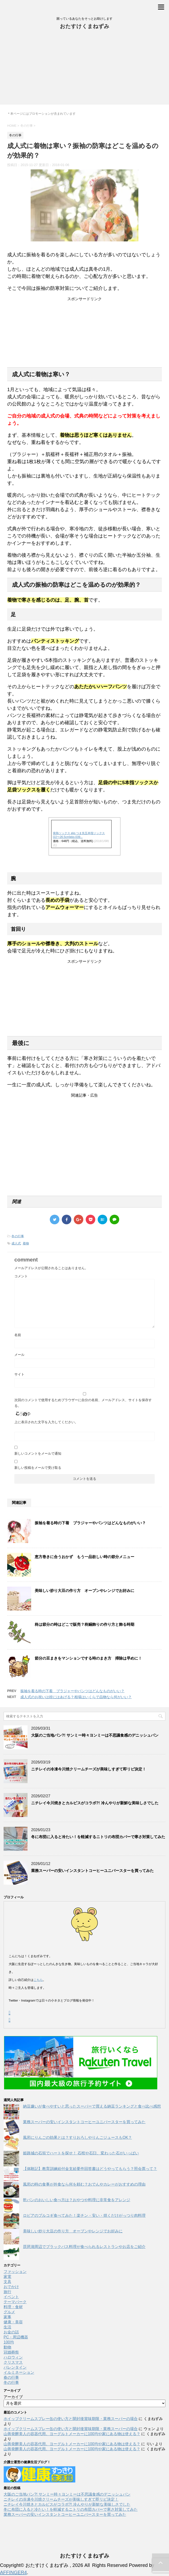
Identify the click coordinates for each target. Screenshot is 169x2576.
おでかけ (11, 2287)
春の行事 (11, 2377)
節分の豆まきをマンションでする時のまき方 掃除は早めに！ (88, 1658)
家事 (7, 2317)
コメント (21, 1276)
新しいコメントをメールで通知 (37, 1453)
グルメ (9, 2312)
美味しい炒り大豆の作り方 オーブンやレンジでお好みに (84, 1591)
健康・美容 (13, 2322)
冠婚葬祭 (11, 2352)
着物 (26, 1243)
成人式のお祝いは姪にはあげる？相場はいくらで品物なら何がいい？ (76, 1697)
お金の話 (11, 2332)
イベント (11, 2297)
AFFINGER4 (13, 2572)
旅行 (7, 2292)
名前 (17, 1335)
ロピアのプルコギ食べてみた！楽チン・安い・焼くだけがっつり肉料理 (84, 2215)
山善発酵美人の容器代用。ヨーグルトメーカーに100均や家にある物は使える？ (72, 2434)
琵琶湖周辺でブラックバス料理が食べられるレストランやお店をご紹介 (84, 2247)
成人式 (16, 1243)
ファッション (15, 2272)
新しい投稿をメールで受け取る (37, 1468)
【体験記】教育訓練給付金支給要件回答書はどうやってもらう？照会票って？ (90, 2169)
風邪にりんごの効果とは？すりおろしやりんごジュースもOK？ (77, 2137)
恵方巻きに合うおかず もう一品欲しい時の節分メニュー (84, 1557)
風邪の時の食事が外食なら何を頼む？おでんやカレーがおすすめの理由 (84, 2184)
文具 (7, 2282)
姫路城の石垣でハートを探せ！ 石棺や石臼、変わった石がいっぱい (81, 2153)
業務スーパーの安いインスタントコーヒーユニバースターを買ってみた (92, 1871)
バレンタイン (15, 2367)
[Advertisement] (84, 68)
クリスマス (13, 2362)
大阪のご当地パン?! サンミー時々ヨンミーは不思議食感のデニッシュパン (94, 1735)
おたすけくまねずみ (84, 26)
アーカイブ (13, 2397)
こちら (38, 1980)
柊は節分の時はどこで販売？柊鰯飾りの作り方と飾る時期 (84, 1624)
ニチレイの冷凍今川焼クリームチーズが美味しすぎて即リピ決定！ (88, 1769)
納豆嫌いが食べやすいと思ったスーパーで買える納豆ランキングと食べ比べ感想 (92, 2106)
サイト (19, 1374)
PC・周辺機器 (16, 2337)
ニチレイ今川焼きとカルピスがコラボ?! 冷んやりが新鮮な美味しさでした (94, 1803)
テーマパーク (15, 2302)
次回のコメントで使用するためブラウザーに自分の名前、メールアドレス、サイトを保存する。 (83, 1403)
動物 (7, 2347)
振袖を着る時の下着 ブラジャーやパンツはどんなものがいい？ (90, 1523)
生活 (7, 2327)
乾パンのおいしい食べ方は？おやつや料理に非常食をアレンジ (76, 2200)
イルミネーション (19, 2372)
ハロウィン (13, 2357)
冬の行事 (17, 1236)
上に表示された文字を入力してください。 (46, 1422)
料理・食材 (13, 2307)
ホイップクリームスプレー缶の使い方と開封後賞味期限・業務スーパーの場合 (71, 2419)
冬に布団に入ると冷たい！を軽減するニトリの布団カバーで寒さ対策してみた (98, 1837)
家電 (7, 2277)
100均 (9, 2342)
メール (19, 1355)
